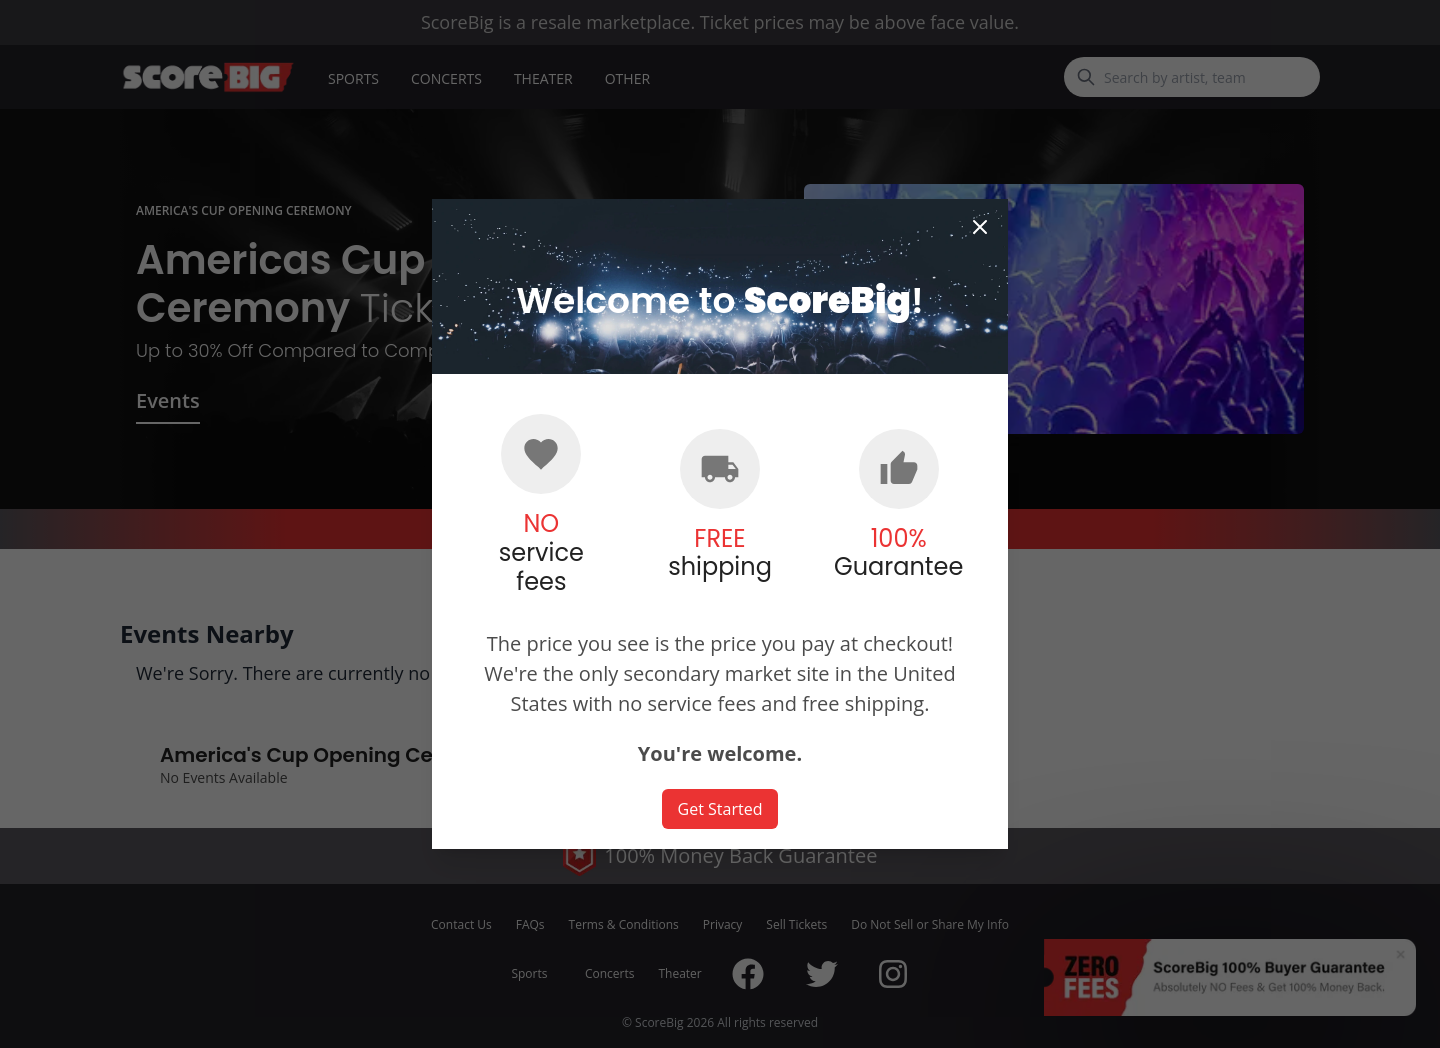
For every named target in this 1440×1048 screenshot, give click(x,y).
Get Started (720, 809)
